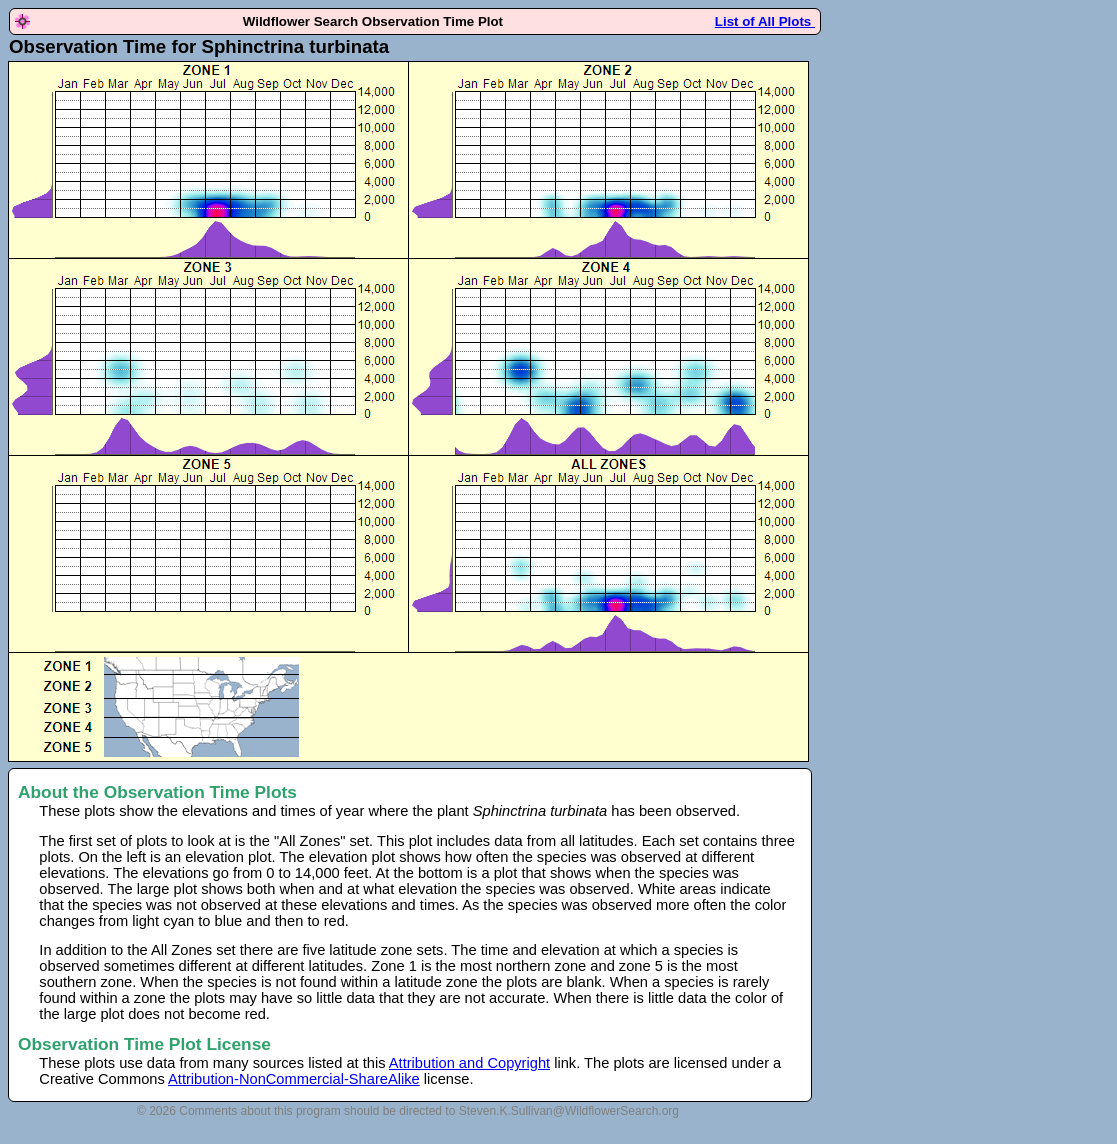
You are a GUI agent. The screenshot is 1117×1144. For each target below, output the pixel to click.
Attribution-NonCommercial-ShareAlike (294, 1079)
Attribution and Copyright (469, 1063)
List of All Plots (765, 21)
